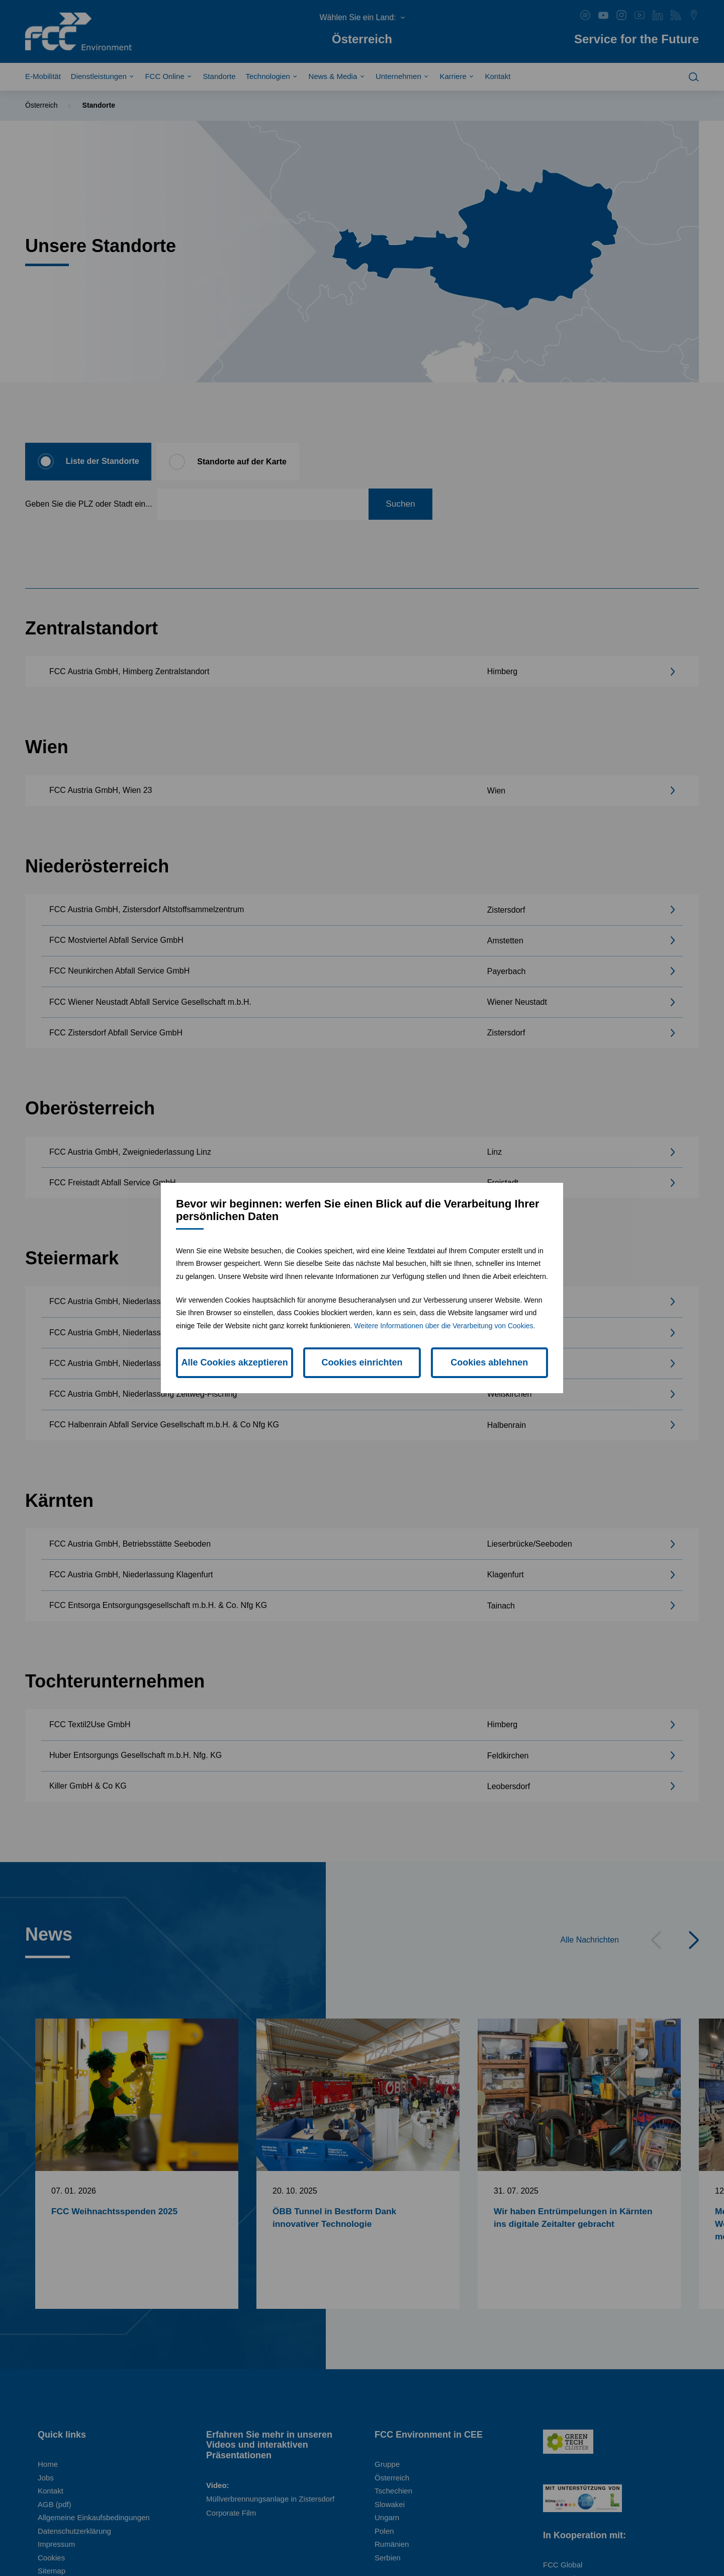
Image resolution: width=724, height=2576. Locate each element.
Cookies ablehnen (489, 1362)
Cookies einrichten (361, 1362)
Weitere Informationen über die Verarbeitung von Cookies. (444, 1326)
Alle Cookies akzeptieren (235, 1362)
